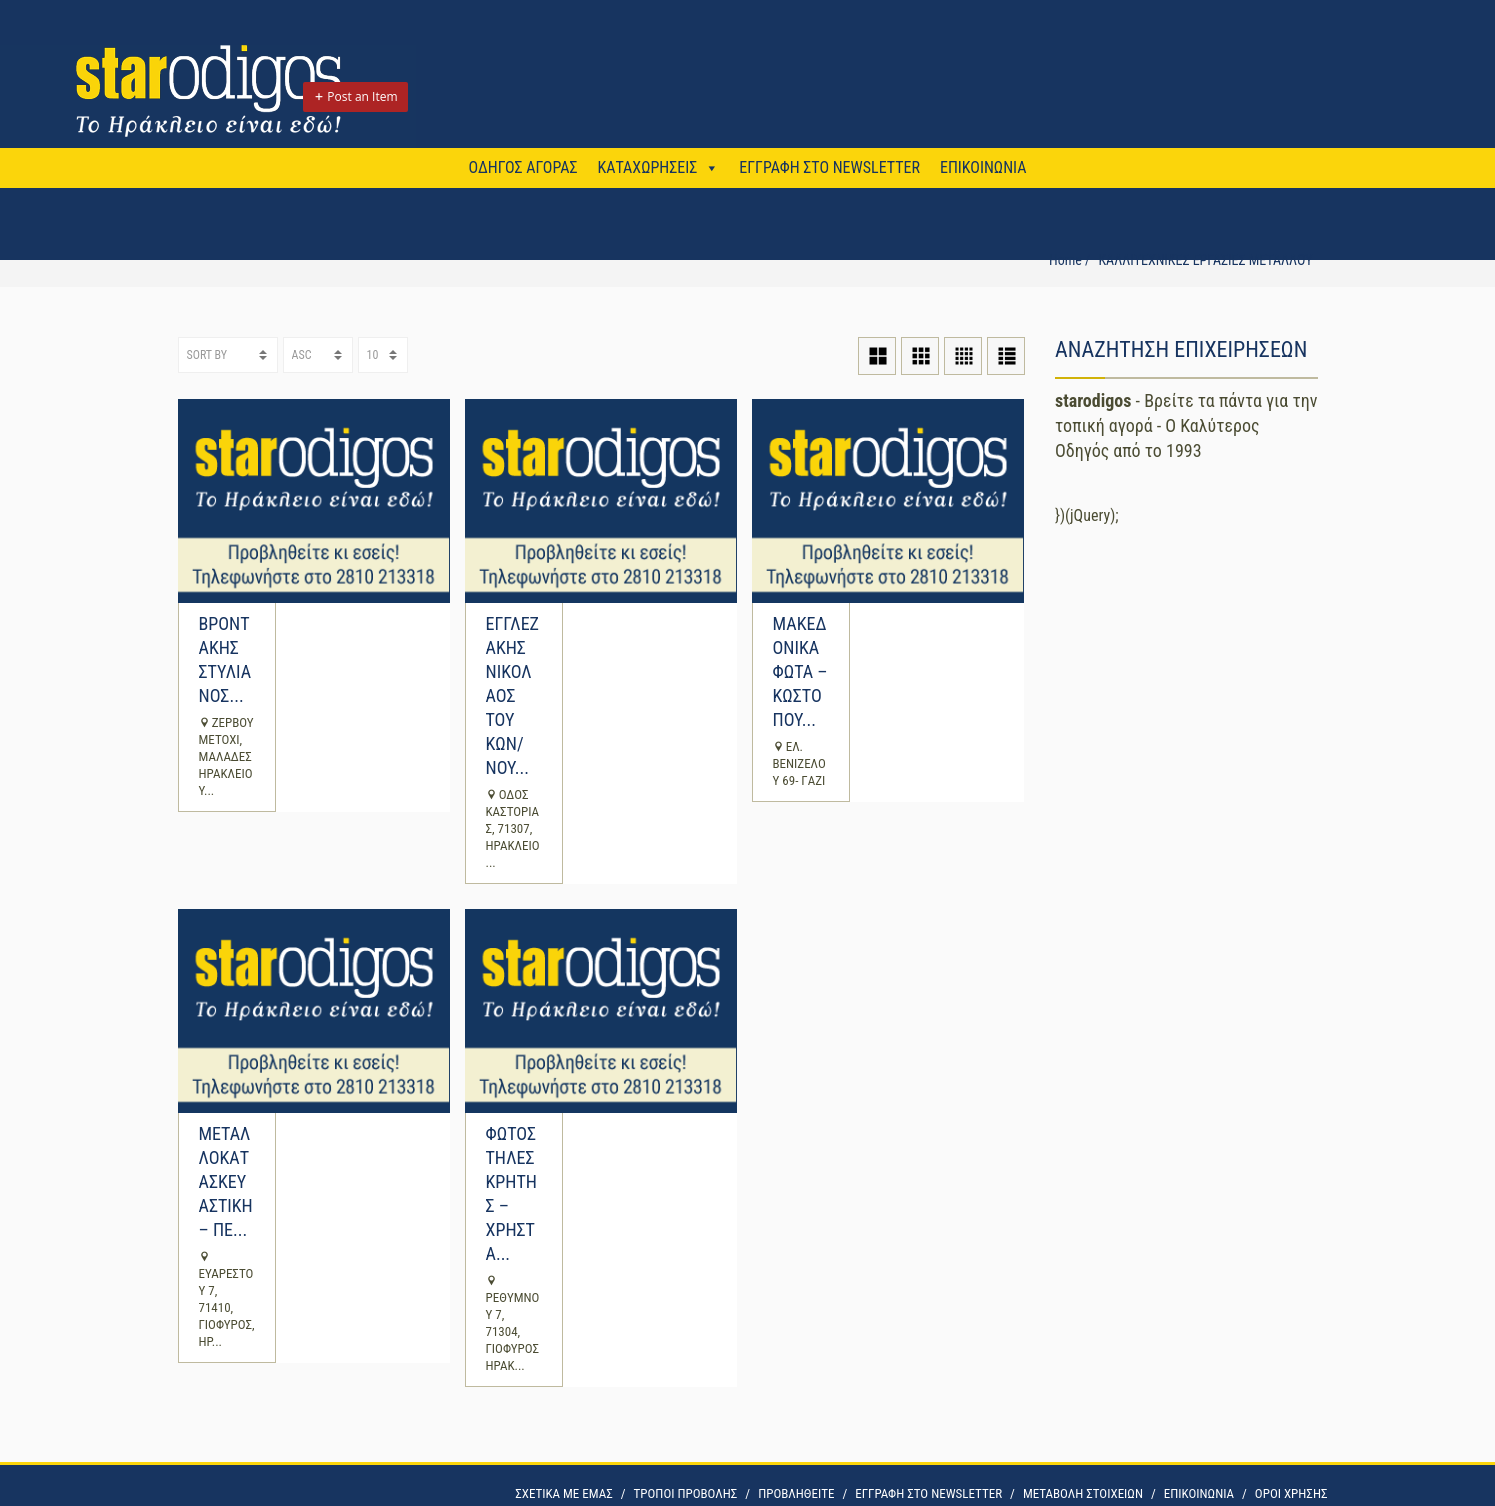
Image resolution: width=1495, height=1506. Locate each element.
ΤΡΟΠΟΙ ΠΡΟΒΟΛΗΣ (686, 1493)
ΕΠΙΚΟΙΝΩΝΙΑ (983, 167)
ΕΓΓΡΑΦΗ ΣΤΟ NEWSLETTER (829, 167)
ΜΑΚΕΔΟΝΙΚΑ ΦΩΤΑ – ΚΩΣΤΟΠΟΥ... (800, 671)
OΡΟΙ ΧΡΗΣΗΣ (1291, 1493)
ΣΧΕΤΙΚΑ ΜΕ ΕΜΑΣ (563, 1493)
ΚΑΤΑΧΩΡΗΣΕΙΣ (647, 167)
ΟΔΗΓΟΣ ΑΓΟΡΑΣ (523, 167)
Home (1065, 260)
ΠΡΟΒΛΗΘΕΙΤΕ (796, 1493)
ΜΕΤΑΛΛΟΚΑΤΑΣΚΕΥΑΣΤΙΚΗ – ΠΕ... (226, 1181)
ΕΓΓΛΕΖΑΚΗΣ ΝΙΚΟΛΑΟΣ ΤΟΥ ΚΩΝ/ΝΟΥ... (513, 695)
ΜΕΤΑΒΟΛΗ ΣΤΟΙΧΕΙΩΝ (1083, 1493)
